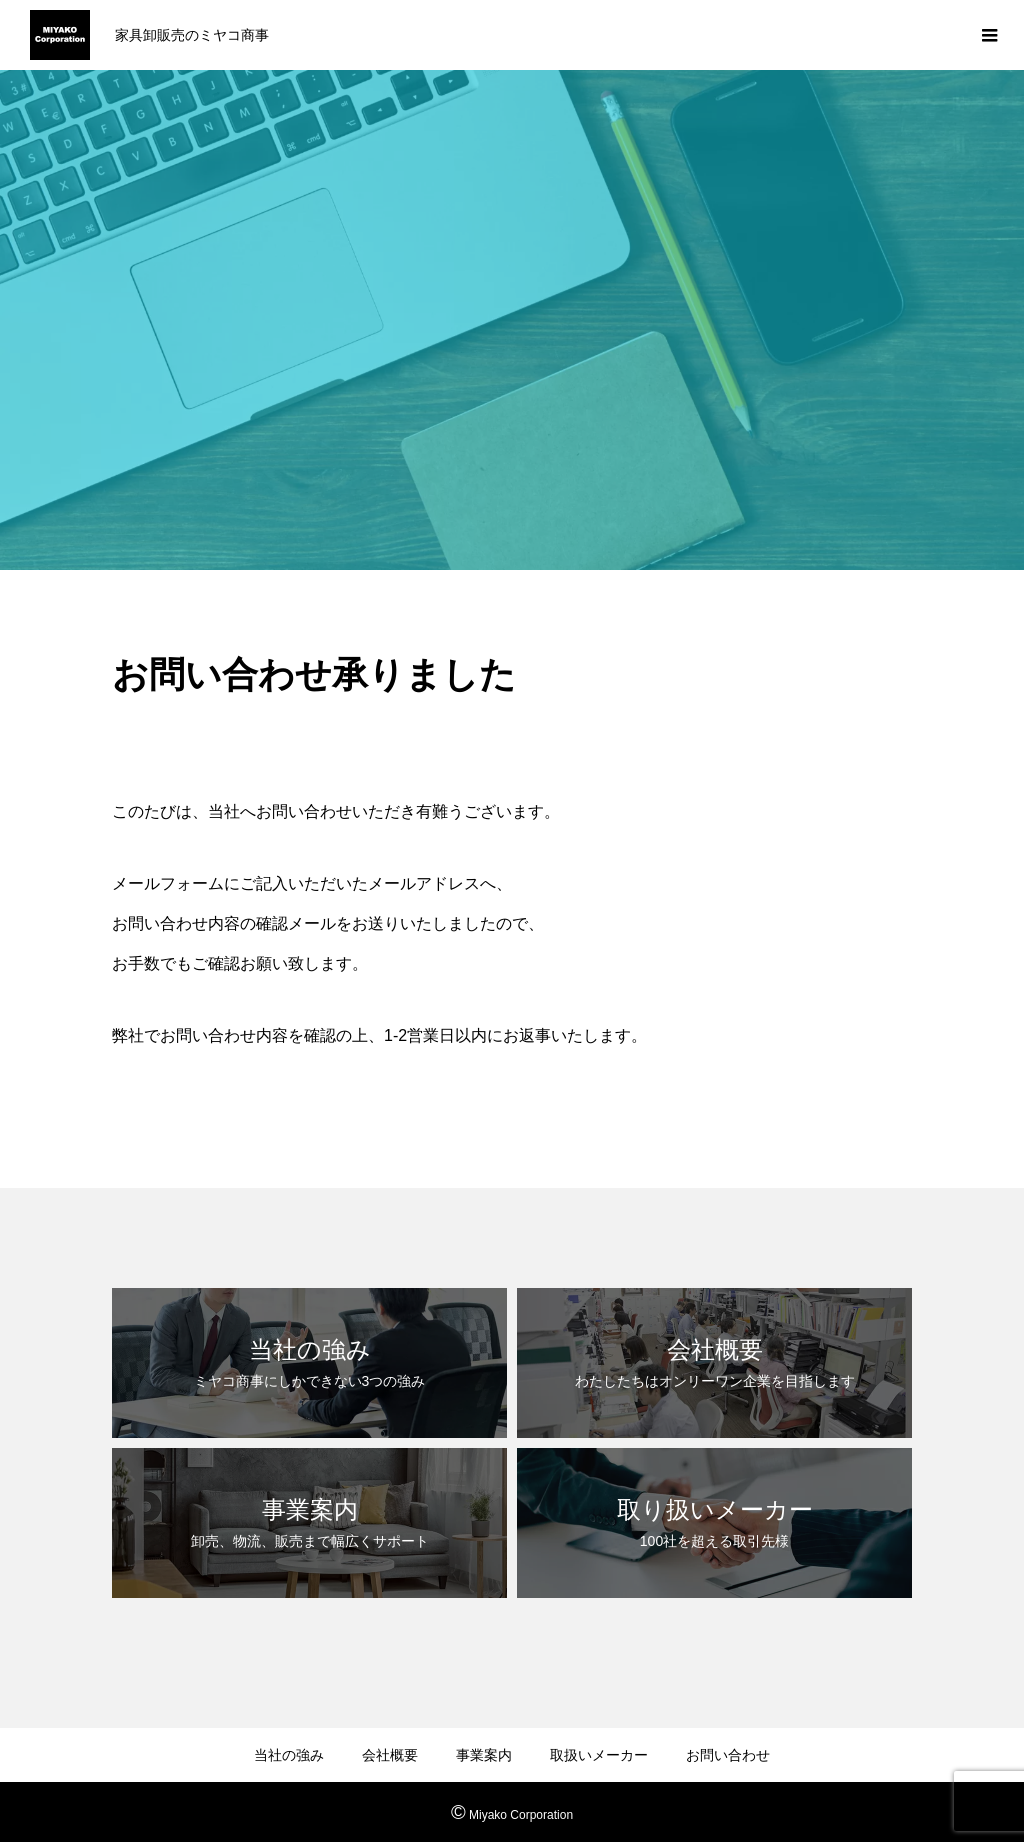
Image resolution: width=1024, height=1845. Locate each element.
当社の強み (289, 1755)
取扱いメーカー (599, 1755)
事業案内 (484, 1755)
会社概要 (390, 1755)
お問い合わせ (728, 1755)
